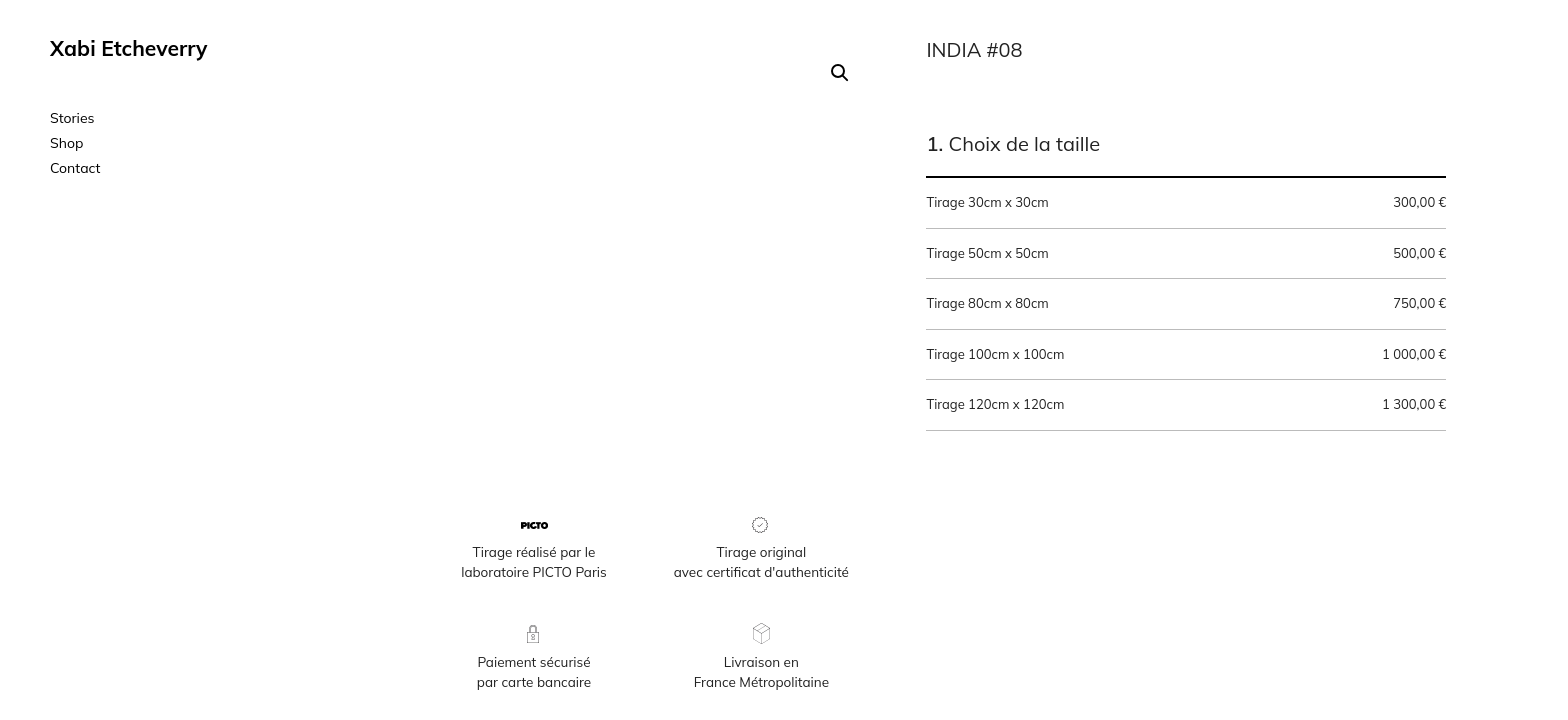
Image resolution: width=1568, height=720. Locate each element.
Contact (75, 168)
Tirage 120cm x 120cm (1186, 405)
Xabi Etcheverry (128, 48)
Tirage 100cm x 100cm (1186, 355)
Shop (66, 143)
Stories (72, 118)
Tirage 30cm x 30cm (1186, 203)
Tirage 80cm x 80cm (1186, 304)
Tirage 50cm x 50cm (1186, 254)
